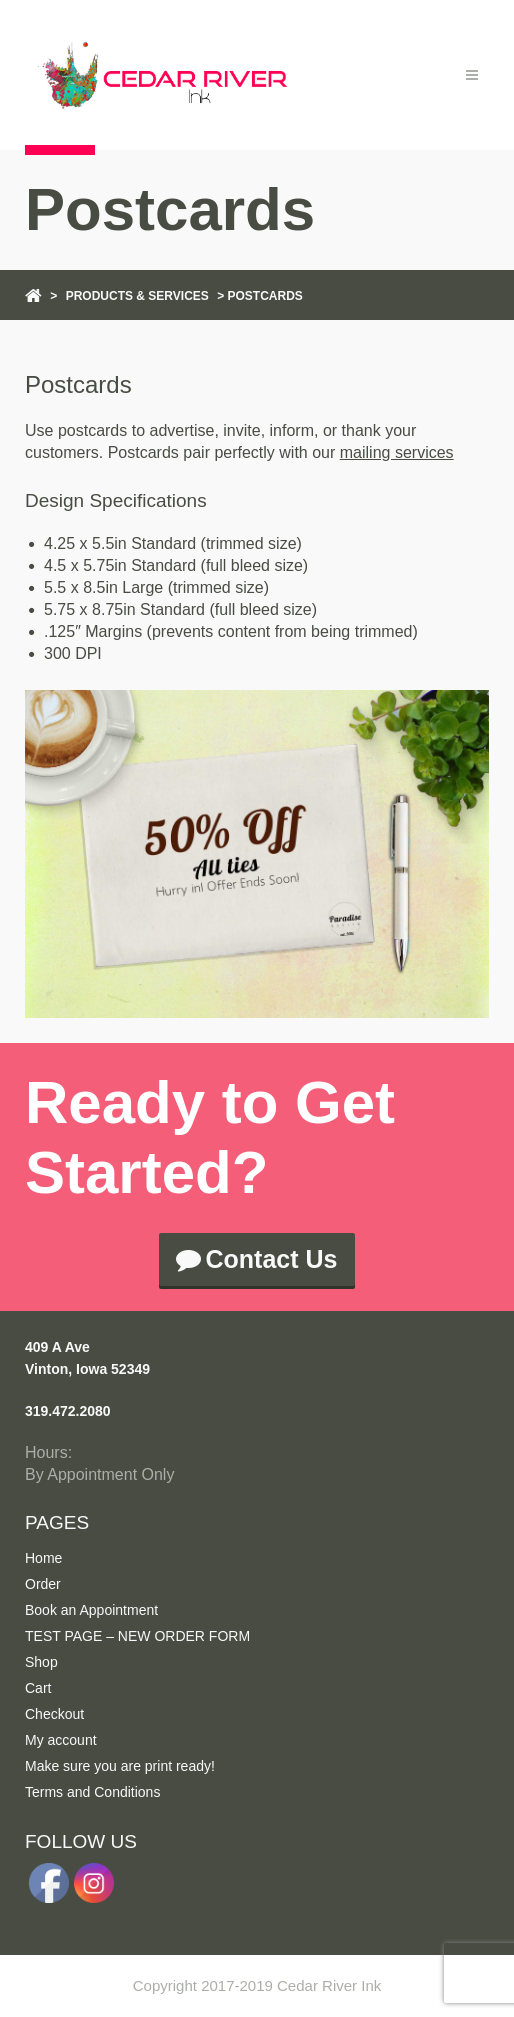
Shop (41, 1662)
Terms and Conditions (92, 1792)
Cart (38, 1688)
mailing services (397, 452)
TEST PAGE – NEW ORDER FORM (137, 1636)
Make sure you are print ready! (120, 1766)
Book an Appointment (91, 1610)
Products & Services (137, 296)
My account (61, 1740)
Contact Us (257, 1259)
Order (43, 1584)
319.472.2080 (68, 1411)
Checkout (54, 1714)
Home (43, 1558)
